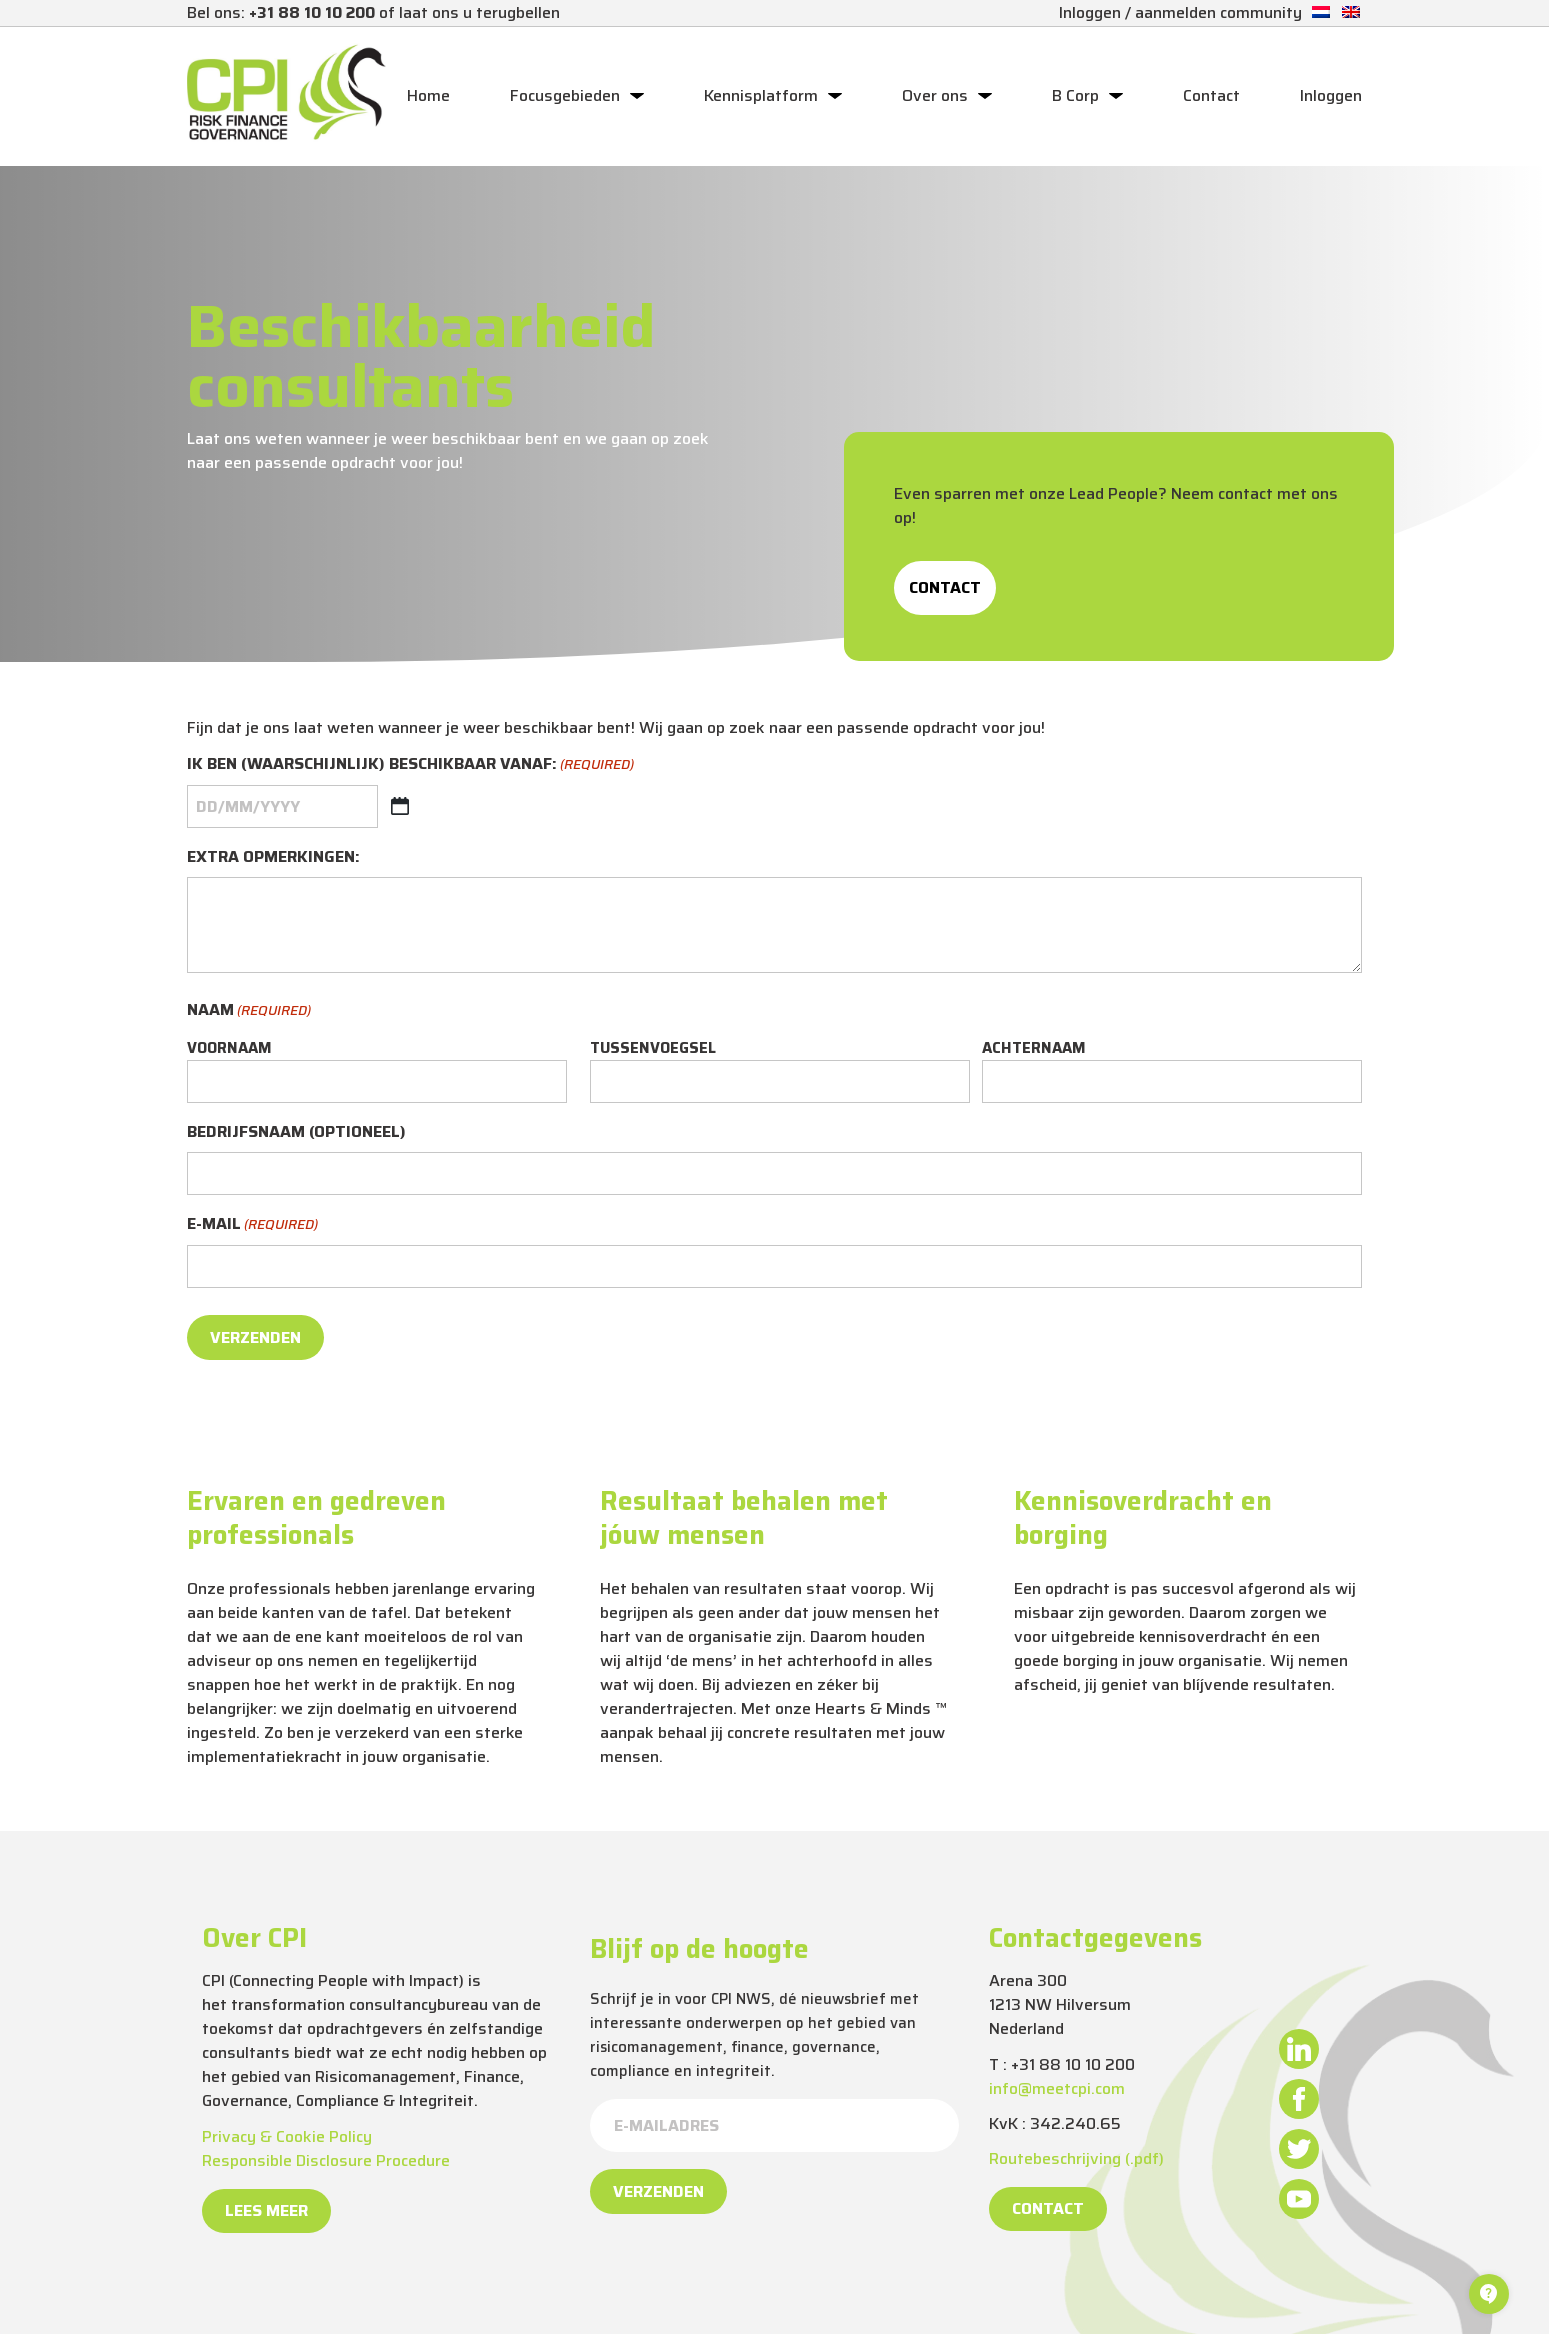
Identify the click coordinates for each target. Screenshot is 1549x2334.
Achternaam (1034, 1048)
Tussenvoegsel (653, 1048)
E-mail (252, 1223)
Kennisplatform (761, 96)
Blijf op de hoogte (699, 1949)
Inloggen (1331, 96)
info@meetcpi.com (1057, 2088)
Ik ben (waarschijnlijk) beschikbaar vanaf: (410, 763)
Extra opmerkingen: (273, 856)
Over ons (935, 96)
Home (428, 96)
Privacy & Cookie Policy (287, 2136)
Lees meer (266, 2210)
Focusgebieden (565, 96)
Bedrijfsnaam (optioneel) (296, 1131)
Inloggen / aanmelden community (1180, 12)
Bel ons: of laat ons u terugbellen (373, 12)
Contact (1211, 96)
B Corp (1075, 96)
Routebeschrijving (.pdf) (1076, 2158)
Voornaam (229, 1048)
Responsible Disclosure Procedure (326, 2160)
